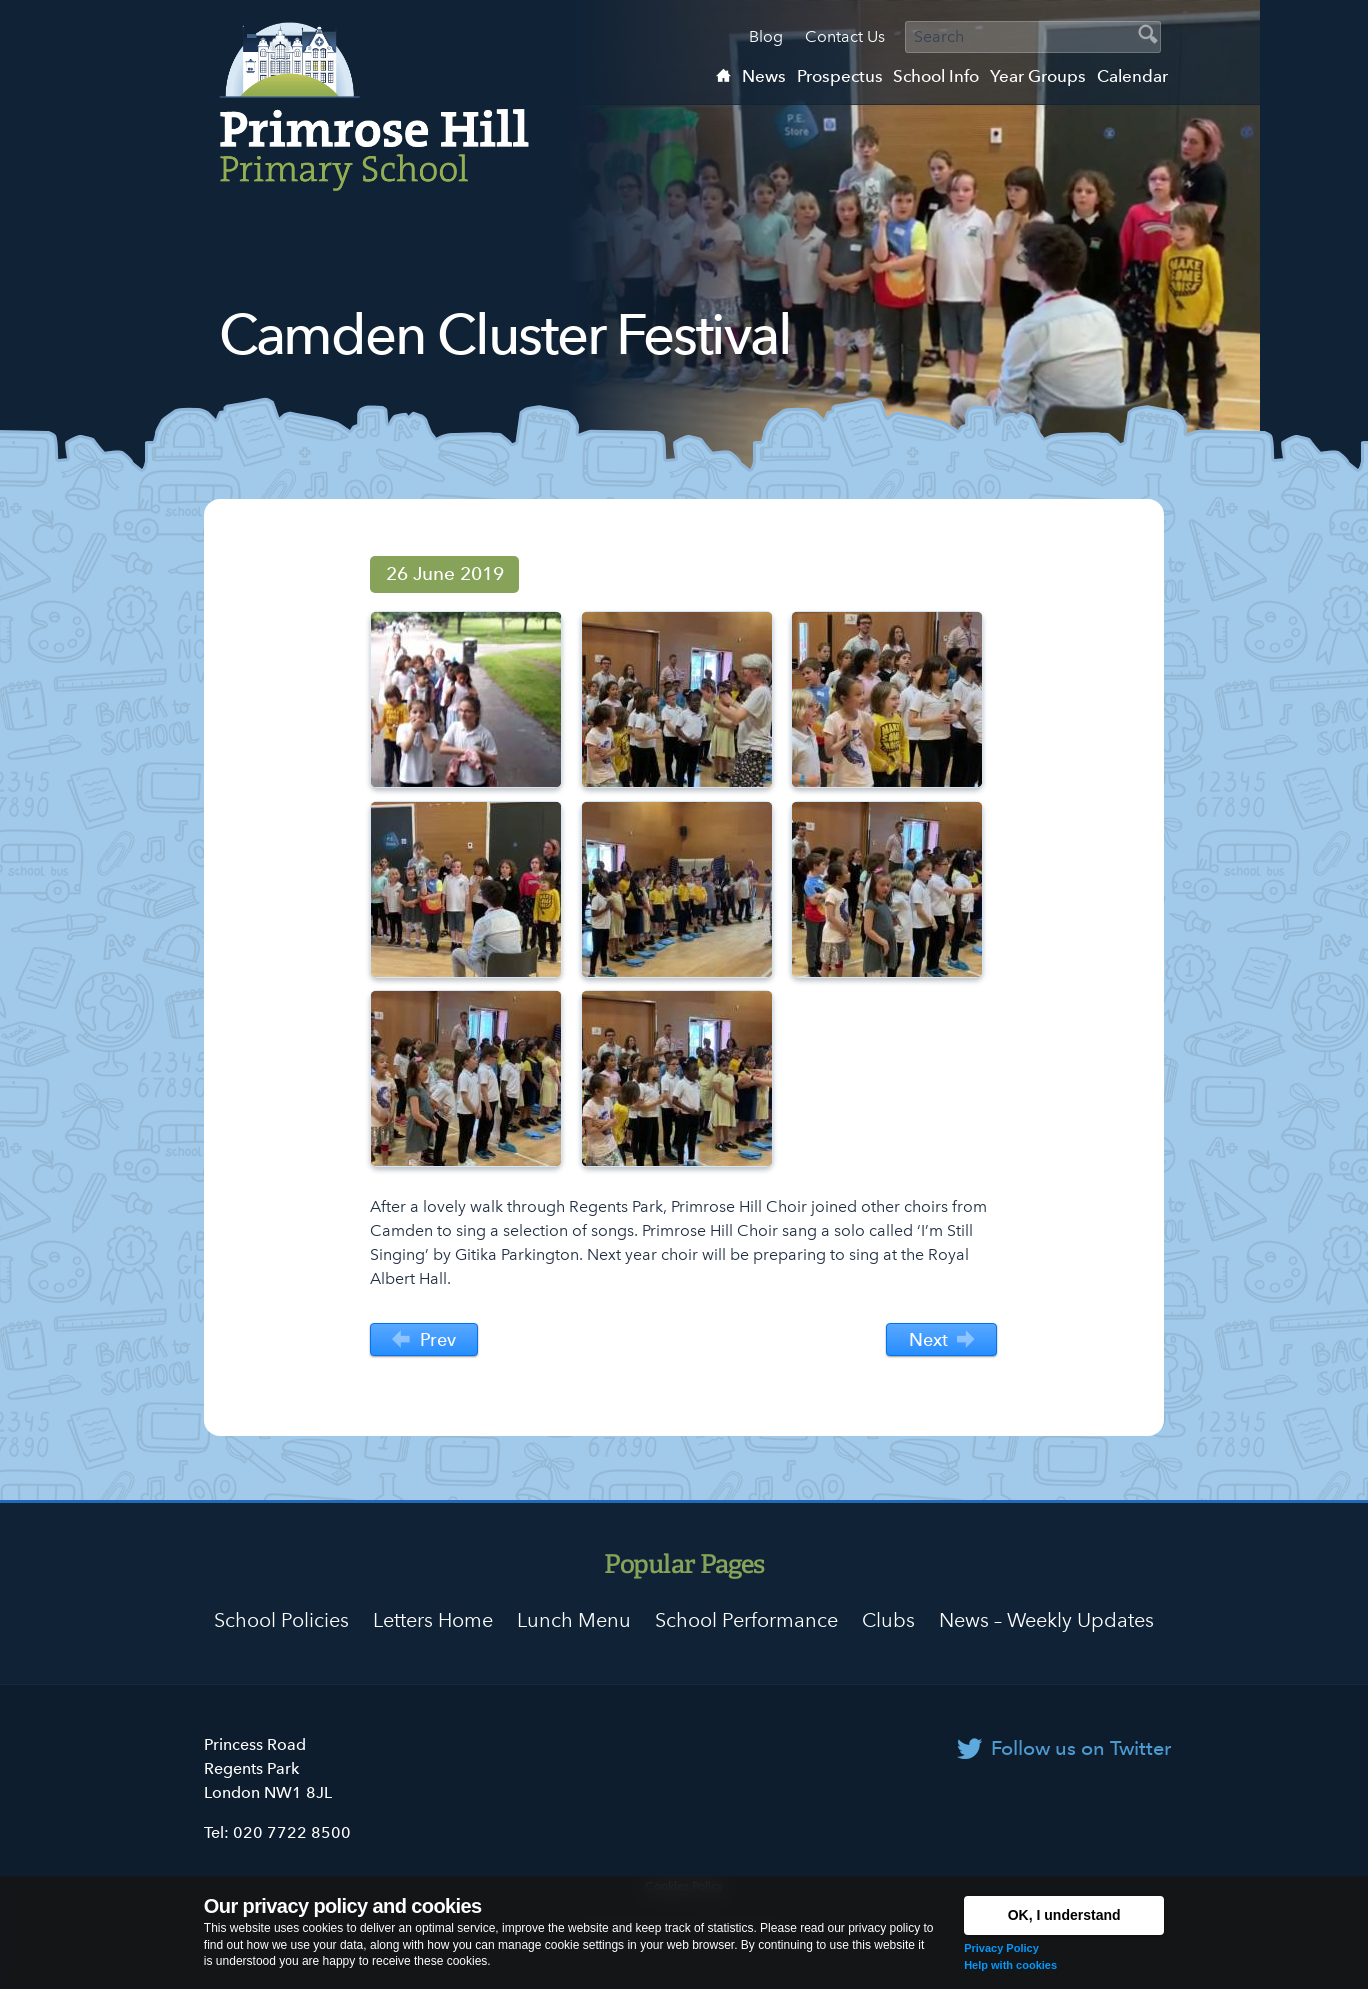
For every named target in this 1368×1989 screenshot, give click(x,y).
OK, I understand (1064, 1915)
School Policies (281, 1620)
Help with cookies (1010, 1965)
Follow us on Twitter (1081, 1748)
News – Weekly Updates (1046, 1620)
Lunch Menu (574, 1620)
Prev (423, 1340)
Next (942, 1340)
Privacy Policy (1001, 1948)
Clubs (888, 1620)
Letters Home (433, 1620)
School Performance (746, 1620)
